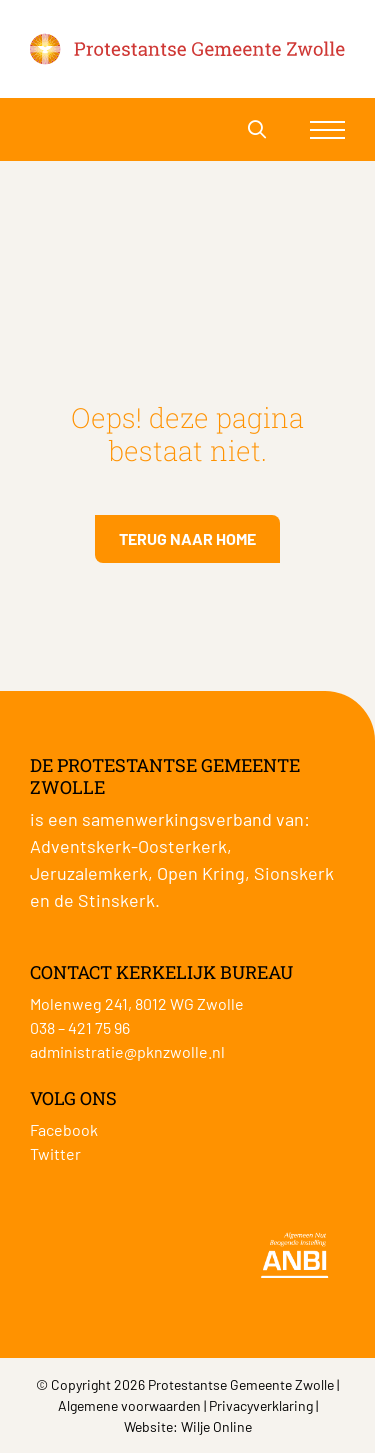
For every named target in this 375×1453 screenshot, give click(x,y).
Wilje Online (216, 1426)
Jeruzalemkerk (89, 873)
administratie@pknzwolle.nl (127, 1051)
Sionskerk (294, 873)
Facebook (64, 1129)
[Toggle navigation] (327, 129)
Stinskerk (116, 900)
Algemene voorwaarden (129, 1405)
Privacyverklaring (261, 1405)
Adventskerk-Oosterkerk (128, 846)
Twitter (55, 1153)
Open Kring (201, 873)
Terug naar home (187, 538)
